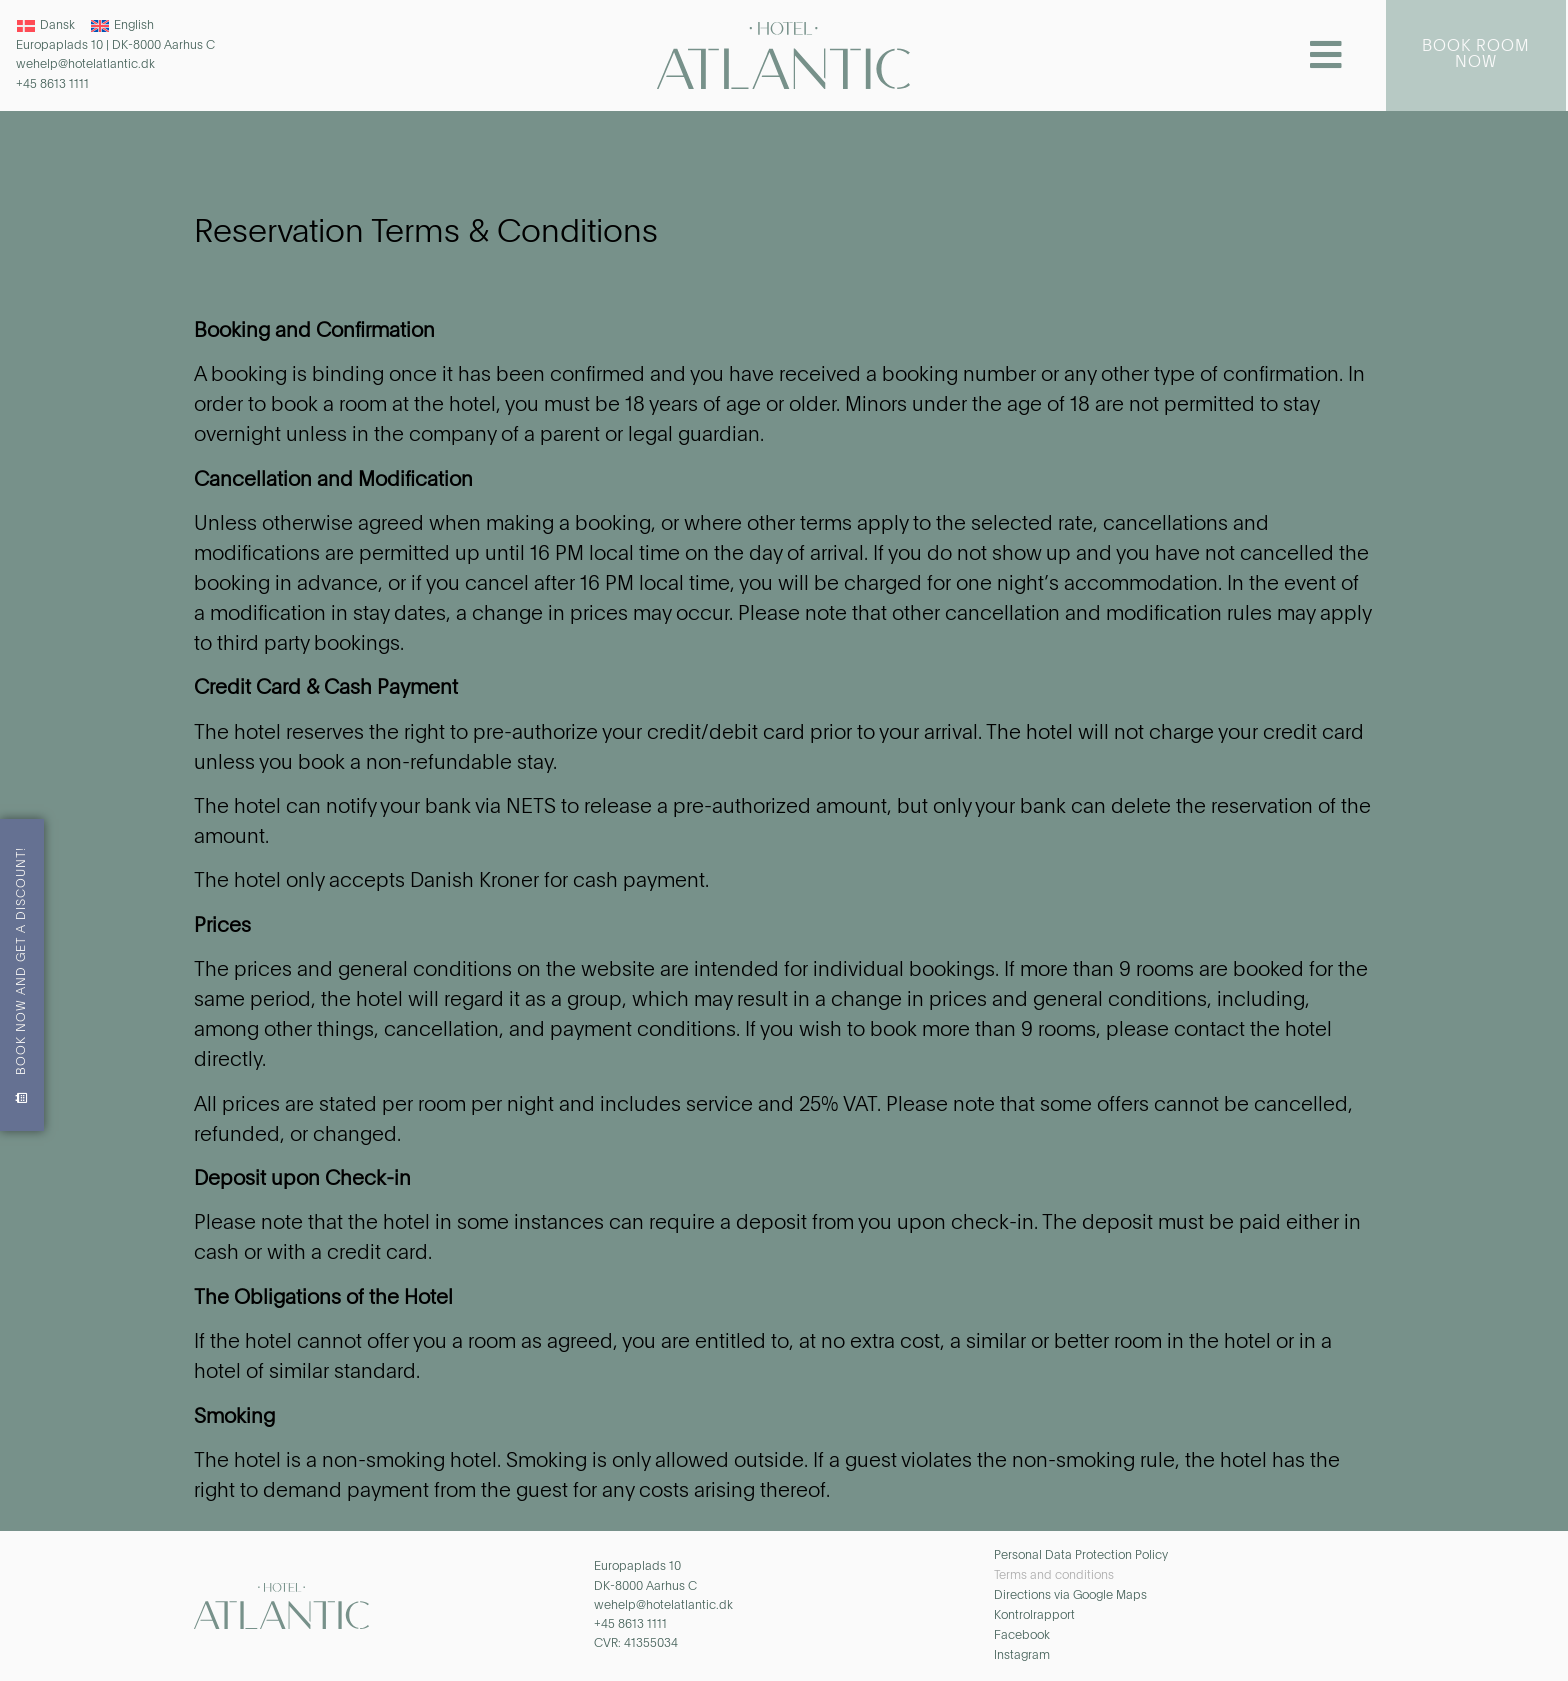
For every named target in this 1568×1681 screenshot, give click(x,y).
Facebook (1022, 1636)
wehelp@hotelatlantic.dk (85, 65)
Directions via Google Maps (1070, 1596)
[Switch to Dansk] (46, 26)
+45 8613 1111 (52, 85)
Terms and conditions (1054, 1576)
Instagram (1022, 1656)
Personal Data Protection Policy (1081, 1556)
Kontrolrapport (1034, 1616)
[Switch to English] (122, 26)
